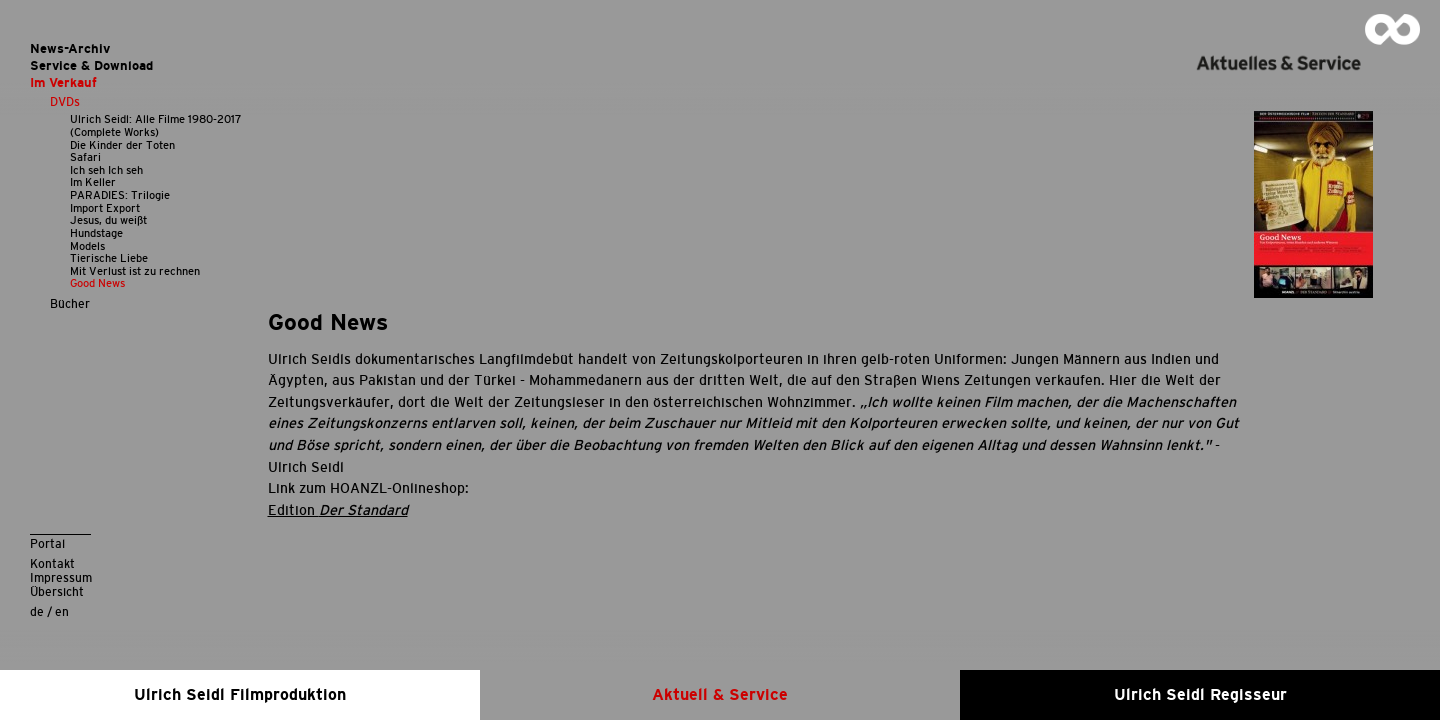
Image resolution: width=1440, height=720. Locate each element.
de (37, 611)
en (62, 611)
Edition (338, 510)
